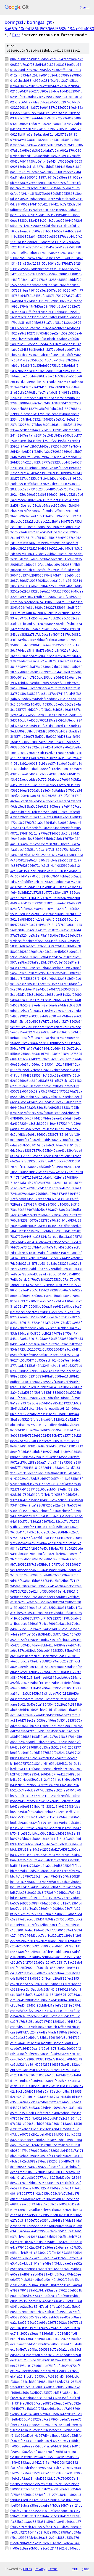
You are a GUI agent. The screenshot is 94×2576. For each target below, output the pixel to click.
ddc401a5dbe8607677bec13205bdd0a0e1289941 (46, 2177)
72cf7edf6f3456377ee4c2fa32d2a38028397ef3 (44, 1199)
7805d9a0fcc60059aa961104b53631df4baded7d (45, 1226)
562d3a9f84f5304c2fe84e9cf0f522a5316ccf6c (44, 919)
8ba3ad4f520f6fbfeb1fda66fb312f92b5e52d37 (44, 1419)
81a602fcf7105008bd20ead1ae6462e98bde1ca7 (45, 1306)
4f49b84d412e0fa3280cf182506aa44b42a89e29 (45, 903)
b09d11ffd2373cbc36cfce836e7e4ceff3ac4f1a (43, 1758)
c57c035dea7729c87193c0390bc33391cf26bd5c (45, 1984)
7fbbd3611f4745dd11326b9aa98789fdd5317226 (45, 1285)
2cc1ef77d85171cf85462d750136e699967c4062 (45, 537)
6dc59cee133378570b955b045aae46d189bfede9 (46, 1150)
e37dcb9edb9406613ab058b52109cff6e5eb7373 (45, 2236)
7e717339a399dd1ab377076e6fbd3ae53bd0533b (46, 1269)
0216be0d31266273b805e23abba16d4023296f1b (46, 91)
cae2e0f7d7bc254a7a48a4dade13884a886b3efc (45, 2032)
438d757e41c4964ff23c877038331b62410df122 (45, 774)
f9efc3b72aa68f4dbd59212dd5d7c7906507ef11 (45, 2478)
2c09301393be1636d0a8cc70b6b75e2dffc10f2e (45, 527)
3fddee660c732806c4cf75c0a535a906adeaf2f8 (45, 742)
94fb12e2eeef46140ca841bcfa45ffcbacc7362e (44, 1527)
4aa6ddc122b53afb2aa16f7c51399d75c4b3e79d (45, 849)
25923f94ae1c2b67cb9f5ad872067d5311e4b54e (45, 446)
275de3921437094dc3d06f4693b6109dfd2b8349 (46, 473)
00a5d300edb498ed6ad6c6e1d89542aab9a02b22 (46, 59)
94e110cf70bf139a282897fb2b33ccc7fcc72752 (44, 1521)
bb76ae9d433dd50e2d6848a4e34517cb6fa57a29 (46, 1871)
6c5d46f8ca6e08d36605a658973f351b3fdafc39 (45, 1134)
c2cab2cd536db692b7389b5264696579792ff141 (45, 1946)
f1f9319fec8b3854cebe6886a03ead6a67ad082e (45, 2403)
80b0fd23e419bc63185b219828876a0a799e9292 (46, 1290)
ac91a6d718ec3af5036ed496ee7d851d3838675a (46, 1720)
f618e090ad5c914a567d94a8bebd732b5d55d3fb (46, 2435)
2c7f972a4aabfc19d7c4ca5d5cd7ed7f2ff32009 (44, 532)
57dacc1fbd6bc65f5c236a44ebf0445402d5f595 (45, 941)
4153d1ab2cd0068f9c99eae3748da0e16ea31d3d (46, 763)
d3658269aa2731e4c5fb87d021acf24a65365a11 (45, 2102)
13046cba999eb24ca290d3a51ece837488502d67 (46, 258)
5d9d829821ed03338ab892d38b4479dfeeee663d (46, 1016)
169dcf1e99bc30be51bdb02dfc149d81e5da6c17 (45, 317)
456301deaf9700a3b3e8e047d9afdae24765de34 (46, 790)
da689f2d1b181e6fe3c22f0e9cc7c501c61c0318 (45, 2145)
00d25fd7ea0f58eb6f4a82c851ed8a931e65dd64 (45, 64)
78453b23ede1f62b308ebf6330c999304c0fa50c (45, 1231)
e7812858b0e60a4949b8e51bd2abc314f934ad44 (46, 2285)
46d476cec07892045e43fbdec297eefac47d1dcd (45, 801)
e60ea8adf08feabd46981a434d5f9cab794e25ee (45, 2274)
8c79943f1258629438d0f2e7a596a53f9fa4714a (45, 1430)
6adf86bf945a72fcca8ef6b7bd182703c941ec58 (45, 1129)
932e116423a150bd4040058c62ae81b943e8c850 (46, 1500)
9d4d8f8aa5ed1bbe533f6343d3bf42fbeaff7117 (44, 1580)
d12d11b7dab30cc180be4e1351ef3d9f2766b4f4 (45, 2075)
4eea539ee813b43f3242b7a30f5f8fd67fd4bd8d (45, 898)
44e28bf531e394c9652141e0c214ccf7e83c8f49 (45, 785)
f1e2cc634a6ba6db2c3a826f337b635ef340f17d (45, 2398)
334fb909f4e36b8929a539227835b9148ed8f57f (45, 607)
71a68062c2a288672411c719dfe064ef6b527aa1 (45, 1188)
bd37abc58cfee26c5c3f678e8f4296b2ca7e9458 (45, 1892)
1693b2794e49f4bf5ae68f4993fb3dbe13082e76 (45, 306)
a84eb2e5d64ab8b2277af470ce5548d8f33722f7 (45, 1672)
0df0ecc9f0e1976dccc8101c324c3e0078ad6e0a (45, 210)
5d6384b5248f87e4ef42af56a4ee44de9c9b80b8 (45, 1005)
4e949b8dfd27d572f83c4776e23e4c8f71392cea (45, 892)
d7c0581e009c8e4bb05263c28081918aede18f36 (46, 2123)
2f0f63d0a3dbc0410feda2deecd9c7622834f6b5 (45, 564)
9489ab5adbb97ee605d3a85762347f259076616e (46, 1516)
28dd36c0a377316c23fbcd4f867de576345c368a (45, 489)
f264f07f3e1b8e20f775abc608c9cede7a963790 (45, 2408)
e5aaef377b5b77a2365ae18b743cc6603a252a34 (46, 2258)
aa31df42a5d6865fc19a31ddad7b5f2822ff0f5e (44, 1693)
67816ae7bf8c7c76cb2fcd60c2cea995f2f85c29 (44, 1113)
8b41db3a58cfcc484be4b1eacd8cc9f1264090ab (45, 1408)
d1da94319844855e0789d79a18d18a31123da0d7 (46, 2086)
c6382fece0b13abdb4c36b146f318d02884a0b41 (45, 1989)
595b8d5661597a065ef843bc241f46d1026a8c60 (45, 957)
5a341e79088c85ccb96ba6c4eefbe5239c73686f (45, 968)
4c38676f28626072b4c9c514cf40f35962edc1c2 (45, 865)
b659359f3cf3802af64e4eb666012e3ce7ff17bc (44, 1812)
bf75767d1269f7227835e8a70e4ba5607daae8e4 (46, 1914)
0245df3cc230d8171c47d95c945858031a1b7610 (46, 97)
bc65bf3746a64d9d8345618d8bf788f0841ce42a (45, 1887)
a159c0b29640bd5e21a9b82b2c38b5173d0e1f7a (46, 1607)
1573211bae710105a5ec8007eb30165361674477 (46, 290)
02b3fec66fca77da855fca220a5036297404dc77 (45, 102)
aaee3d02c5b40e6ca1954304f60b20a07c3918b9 (46, 1704)
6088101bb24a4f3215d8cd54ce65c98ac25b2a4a (46, 1059)
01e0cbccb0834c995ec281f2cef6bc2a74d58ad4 (45, 80)
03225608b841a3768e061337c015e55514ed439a (46, 107)
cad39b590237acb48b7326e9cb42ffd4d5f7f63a (45, 2027)
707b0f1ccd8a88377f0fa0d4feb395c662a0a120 (45, 1166)
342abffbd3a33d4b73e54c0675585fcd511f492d (45, 629)
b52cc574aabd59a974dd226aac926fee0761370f (45, 1790)
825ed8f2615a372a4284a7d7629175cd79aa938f (46, 1322)
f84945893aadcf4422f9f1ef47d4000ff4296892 (44, 2462)
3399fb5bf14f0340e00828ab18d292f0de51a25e (45, 613)
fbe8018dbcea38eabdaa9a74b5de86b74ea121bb (46, 2505)
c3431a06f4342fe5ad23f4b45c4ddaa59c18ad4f (45, 1951)
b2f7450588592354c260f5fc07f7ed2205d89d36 (45, 1774)
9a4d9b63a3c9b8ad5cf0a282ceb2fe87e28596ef (45, 1553)
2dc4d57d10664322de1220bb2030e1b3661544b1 (46, 554)
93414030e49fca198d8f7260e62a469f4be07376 (45, 1505)
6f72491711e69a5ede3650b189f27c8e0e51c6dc (45, 1156)
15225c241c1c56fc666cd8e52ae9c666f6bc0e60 (45, 285)
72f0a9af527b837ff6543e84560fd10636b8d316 (45, 1204)
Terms (52, 2569)
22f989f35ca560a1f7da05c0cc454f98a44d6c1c (44, 414)
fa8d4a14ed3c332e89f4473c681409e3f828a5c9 (45, 2500)
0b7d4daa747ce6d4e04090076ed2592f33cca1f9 (45, 183)
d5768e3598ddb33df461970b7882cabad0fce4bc (45, 2113)
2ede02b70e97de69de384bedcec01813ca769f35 (46, 559)
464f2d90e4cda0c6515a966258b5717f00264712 (45, 795)
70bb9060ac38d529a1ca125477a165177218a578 (46, 1172)
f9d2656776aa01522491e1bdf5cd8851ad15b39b (46, 2473)
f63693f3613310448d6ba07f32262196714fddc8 (45, 2441)
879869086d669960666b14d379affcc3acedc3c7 (45, 1371)
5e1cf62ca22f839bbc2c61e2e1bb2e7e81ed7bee (45, 1027)
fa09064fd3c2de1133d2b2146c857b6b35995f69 (45, 2489)
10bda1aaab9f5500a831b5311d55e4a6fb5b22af (45, 231)
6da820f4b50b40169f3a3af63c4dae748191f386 (45, 1145)
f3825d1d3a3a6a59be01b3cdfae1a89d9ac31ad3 (45, 2430)
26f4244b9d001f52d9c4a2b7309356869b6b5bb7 (46, 451)
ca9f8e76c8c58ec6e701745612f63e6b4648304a (45, 2021)
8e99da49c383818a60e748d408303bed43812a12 (46, 1446)
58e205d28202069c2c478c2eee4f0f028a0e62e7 (45, 951)
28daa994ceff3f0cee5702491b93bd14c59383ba (45, 484)
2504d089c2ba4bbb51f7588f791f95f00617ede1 (45, 441)
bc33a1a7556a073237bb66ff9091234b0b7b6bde (45, 1882)
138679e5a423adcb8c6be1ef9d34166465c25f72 (45, 269)
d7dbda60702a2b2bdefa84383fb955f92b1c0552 (45, 2134)
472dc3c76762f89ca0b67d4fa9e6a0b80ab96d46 (45, 822)
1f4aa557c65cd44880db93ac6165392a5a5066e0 (46, 376)
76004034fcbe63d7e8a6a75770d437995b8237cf (45, 1215)
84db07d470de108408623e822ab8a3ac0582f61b (46, 1344)
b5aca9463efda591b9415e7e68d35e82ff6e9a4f (45, 1801)
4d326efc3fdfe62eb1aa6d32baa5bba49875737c (45, 882)
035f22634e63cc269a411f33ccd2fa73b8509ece (45, 113)
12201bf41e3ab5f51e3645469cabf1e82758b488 (45, 247)
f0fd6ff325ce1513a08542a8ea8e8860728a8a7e (45, 2387)
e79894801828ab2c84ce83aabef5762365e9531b (46, 2290)
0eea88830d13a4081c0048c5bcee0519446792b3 (46, 220)
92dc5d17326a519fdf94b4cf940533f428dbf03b (44, 1494)
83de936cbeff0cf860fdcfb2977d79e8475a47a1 (44, 1333)
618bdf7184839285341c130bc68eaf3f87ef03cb (45, 1075)
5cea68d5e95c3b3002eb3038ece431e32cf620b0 (46, 994)
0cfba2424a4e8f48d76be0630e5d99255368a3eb (46, 193)
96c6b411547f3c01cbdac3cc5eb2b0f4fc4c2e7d (44, 1532)
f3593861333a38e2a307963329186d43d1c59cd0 (46, 2425)
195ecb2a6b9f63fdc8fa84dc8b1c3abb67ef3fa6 (44, 339)
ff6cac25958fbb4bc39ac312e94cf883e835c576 (44, 2537)
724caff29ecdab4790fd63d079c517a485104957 (45, 1193)
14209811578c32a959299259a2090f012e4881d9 (46, 274)
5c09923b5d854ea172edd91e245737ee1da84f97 (46, 984)
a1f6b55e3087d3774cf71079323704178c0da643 (45, 1618)
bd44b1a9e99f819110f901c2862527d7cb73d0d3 (45, 1898)
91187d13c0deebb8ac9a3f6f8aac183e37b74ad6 (45, 1473)
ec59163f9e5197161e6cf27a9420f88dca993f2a (45, 2328)
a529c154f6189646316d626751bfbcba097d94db (45, 1640)
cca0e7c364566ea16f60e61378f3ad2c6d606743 (45, 2048)
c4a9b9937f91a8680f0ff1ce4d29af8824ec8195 (44, 1978)
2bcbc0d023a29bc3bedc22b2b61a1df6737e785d (46, 521)
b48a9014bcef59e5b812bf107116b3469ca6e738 (45, 1779)
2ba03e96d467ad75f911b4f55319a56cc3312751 (45, 516)
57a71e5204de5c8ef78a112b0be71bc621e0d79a (46, 935)
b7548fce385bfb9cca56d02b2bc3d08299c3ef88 (45, 1833)
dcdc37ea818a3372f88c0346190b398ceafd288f (45, 2172)
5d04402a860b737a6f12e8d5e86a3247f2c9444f (45, 1000)
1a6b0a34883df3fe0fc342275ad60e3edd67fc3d (45, 349)
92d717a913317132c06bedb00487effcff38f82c (44, 1489)
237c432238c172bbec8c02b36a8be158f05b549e (46, 424)
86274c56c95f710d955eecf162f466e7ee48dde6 (45, 1360)
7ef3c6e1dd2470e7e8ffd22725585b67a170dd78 (45, 1279)
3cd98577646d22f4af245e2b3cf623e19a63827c (45, 709)
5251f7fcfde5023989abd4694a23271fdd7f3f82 (44, 908)
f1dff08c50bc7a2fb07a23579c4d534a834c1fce (44, 2392)
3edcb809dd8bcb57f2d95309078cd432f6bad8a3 (45, 731)
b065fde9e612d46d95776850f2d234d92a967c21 (46, 1752)
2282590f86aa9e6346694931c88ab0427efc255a (45, 403)
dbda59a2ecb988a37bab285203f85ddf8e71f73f (45, 2161)
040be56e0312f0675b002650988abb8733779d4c (46, 123)
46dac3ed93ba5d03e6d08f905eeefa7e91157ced (45, 806)
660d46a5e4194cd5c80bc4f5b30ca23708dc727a (45, 1102)
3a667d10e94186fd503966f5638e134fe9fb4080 (49, 28)
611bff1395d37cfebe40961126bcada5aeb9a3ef (45, 1070)
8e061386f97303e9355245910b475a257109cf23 (46, 1435)
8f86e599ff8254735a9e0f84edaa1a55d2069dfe (45, 1457)
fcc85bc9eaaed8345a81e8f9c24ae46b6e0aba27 (45, 2521)
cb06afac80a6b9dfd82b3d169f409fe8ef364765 (44, 2037)
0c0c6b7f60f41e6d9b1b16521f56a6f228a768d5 (45, 188)
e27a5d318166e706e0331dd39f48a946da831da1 (46, 2220)
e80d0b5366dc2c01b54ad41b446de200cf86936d (46, 2301)
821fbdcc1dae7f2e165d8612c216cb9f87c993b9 (45, 1312)
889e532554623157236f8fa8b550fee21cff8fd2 (44, 1376)
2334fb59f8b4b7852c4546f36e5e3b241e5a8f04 (45, 419)
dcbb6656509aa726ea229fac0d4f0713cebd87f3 (45, 2167)
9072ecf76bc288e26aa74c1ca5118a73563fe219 (45, 1462)
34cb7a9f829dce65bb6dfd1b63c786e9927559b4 (45, 639)
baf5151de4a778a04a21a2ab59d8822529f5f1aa (45, 1865)
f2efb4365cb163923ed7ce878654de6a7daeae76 (45, 2419)
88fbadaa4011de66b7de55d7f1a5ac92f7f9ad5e (45, 1382)
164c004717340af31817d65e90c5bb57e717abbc (46, 301)
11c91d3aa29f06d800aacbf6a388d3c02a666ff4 (45, 242)
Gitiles (27, 2569)
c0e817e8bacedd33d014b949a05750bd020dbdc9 (46, 1919)
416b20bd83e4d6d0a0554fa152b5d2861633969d (46, 768)
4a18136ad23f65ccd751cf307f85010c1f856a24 (45, 844)
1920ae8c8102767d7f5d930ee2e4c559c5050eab (46, 333)
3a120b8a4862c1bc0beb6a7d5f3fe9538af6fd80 (45, 688)
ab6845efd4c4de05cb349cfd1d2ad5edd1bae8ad (45, 1709)
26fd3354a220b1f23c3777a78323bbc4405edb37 (45, 462)
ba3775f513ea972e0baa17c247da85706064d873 (46, 1855)
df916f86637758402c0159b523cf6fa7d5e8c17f (44, 2193)
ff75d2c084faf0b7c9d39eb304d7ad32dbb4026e (45, 2543)
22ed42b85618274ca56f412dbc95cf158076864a (45, 408)
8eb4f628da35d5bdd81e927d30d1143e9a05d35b (46, 1451)
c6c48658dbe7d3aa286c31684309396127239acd (46, 1994)
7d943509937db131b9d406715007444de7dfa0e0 (46, 1258)
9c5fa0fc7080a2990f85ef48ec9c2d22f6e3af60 (44, 1575)
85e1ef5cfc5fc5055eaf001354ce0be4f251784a (44, 1355)
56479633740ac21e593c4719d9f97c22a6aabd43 (46, 924)
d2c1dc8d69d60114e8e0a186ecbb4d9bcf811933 (46, 2091)
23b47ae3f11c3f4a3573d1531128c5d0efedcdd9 (45, 430)
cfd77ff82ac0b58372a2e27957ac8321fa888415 (45, 2070)
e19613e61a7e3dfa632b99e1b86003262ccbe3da (46, 2209)
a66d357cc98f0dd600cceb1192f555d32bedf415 (45, 1650)
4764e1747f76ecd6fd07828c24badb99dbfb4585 (45, 828)
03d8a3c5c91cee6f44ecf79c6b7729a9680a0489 (45, 118)
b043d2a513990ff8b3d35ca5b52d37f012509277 (45, 1747)
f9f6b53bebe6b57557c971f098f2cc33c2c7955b (44, 2484)
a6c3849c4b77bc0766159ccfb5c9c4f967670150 (45, 1656)
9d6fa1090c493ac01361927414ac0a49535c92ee (46, 1586)
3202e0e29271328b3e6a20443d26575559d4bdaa (46, 591)
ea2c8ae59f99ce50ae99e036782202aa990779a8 (46, 2322)
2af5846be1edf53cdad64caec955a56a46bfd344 (45, 505)
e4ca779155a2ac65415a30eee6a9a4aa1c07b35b (46, 2247)
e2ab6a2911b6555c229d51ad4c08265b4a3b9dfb (46, 2226)
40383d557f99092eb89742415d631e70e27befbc (46, 747)
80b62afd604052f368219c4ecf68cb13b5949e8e (45, 1295)
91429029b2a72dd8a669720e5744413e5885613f (46, 1478)
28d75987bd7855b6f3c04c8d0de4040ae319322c (46, 478)
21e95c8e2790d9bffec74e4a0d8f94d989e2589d (45, 392)
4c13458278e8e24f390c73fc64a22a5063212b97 (45, 860)
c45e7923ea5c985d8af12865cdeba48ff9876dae (45, 1973)
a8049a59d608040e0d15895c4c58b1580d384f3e (46, 1667)
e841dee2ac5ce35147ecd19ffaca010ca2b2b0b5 (45, 2306)
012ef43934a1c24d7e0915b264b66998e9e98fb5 (46, 75)
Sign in (84, 7)
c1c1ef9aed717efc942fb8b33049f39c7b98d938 (45, 1925)
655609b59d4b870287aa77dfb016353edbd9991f (46, 1097)
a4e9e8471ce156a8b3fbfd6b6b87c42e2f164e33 (45, 1634)
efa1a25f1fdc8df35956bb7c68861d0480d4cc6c (44, 2376)
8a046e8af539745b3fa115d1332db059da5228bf (45, 1392)
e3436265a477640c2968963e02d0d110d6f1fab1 (46, 2231)
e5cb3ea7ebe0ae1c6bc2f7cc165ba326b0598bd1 (45, 2269)
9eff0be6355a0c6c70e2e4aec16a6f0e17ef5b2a (45, 1597)
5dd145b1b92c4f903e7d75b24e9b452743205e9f (46, 1021)
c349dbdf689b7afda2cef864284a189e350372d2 (45, 1957)
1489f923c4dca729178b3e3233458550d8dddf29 (45, 279)
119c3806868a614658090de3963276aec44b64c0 (46, 236)
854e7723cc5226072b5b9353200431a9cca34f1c (45, 1349)
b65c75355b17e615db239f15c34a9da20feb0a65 (45, 1817)
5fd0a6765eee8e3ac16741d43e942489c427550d (46, 1053)
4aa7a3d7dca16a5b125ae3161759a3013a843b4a (46, 855)
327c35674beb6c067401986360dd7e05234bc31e (46, 602)
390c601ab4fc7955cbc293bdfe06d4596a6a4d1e (45, 677)
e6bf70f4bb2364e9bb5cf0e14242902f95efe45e (45, 2279)
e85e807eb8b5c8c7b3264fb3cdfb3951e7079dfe (45, 2312)
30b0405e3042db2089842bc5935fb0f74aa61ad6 (46, 586)
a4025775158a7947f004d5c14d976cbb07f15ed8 (45, 1629)
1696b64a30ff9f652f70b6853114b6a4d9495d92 (45, 312)
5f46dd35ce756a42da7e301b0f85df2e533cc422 (45, 1043)
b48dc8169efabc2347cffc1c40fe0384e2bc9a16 (44, 1785)
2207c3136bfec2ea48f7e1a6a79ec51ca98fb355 (45, 398)
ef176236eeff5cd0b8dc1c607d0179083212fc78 (44, 2371)
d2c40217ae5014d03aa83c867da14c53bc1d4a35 (46, 2096)
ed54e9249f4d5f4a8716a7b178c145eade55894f (45, 2355)
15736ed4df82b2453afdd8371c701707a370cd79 (45, 295)
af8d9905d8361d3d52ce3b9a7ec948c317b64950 (46, 1736)
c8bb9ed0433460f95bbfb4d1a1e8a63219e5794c (45, 2005)
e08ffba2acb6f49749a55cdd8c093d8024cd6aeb (45, 2204)
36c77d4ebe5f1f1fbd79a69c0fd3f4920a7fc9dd (44, 650)
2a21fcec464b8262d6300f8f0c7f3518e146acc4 (44, 500)
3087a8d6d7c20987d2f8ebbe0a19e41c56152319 (46, 580)
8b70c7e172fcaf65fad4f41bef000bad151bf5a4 (44, 1414)
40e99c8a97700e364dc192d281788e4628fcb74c (46, 753)
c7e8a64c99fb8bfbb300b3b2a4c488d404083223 (45, 2000)
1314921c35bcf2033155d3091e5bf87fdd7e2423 (45, 263)
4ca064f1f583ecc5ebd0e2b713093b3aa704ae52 (45, 871)
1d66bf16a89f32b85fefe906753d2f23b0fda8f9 (44, 365)
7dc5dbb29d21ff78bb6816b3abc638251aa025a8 (45, 1263)
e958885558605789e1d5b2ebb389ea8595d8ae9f (46, 2317)
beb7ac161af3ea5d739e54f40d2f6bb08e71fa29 (45, 1908)
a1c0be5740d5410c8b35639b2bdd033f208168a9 (46, 1613)
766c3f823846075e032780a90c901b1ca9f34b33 (45, 1220)
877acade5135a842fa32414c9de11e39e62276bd (46, 1365)
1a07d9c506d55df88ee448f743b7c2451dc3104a (45, 344)
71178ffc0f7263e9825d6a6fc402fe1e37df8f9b (44, 1177)
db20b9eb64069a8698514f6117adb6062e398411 (46, 2156)
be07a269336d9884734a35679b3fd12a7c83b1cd (46, 1903)
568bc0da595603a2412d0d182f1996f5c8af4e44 (45, 930)
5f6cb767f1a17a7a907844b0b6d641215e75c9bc (45, 1048)
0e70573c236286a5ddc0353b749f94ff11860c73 (45, 215)
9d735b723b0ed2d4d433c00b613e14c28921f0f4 (45, 1591)
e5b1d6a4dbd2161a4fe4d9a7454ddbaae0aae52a (46, 2263)
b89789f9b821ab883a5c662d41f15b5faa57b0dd (45, 1838)
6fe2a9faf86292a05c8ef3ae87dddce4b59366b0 (45, 1161)
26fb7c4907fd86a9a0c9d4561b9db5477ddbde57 (45, 457)
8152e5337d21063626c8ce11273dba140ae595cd (46, 1301)
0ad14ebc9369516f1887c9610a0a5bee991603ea (46, 177)
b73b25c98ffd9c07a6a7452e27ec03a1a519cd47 (45, 1828)
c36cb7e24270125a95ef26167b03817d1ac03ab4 (46, 1962)
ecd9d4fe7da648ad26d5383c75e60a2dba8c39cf (45, 2349)
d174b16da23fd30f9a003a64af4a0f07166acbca (45, 2080)
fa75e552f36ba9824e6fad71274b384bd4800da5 (45, 2494)
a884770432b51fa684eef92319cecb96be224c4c (45, 1677)
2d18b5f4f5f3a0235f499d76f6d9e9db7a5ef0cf (44, 543)
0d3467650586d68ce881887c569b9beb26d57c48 (46, 199)
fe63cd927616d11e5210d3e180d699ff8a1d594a (45, 2532)
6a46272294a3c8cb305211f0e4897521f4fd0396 (45, 1123)
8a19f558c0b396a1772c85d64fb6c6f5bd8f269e (45, 1398)
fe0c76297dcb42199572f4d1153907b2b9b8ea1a (45, 2527)
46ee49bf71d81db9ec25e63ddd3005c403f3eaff (45, 812)
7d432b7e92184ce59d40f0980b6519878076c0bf (45, 1253)
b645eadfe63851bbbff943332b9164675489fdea (45, 1806)
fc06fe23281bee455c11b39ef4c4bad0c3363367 (45, 2511)
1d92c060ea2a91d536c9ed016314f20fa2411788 (45, 371)
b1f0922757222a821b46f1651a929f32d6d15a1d (45, 1763)
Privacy (40, 2569)
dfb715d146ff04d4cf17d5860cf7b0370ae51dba (44, 2199)
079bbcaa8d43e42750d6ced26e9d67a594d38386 (46, 145)
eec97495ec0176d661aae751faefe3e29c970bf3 (45, 2365)
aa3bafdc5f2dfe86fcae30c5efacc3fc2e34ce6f (43, 1699)
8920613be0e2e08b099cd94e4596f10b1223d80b (46, 1387)
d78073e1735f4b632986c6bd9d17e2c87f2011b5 (45, 2118)
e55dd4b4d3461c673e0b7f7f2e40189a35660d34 (46, 2252)
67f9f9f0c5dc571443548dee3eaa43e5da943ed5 (45, 1118)
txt (75, 2569)
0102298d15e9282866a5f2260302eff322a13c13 (45, 70)
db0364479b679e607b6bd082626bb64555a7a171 (46, 2150)
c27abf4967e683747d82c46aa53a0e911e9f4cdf (45, 1941)
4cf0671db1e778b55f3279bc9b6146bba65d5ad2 (45, 876)
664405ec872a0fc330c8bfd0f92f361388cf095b (44, 1107)
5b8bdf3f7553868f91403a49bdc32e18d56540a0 (45, 978)
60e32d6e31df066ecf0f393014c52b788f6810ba (45, 1064)
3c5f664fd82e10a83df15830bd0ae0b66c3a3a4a (45, 704)
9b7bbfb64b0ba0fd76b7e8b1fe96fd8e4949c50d (45, 1559)
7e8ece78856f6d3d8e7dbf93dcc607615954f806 (45, 1274)
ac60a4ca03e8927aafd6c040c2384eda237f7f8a (45, 1715)
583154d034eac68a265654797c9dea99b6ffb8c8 (45, 946)
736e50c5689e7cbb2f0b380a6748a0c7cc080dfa (45, 1209)
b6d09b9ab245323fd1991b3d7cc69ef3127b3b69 (45, 1822)
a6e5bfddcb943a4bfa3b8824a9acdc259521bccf (45, 1661)
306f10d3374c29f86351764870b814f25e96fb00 (45, 575)
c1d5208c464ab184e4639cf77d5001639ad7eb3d (46, 1930)
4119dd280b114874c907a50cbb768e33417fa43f (45, 758)
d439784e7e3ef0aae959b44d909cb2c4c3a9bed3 (46, 2107)
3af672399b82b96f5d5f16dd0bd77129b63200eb (45, 699)
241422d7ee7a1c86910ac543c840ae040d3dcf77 (46, 435)
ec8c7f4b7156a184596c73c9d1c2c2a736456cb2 (45, 2338)
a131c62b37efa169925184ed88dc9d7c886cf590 (45, 1602)
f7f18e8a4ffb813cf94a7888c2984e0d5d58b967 (44, 2457)
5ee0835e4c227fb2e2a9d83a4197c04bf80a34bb (45, 1032)
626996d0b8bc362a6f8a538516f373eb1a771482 (46, 1080)
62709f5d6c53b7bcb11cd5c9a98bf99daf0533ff (44, 1086)
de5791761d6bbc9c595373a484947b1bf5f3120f (45, 2183)
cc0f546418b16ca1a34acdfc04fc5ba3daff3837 (44, 2043)
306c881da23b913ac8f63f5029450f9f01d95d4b (45, 570)
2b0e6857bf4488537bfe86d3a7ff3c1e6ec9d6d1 (45, 510)
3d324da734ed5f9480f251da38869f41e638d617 (45, 726)
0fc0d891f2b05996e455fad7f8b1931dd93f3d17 (45, 226)
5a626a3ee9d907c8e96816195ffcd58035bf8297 (45, 973)
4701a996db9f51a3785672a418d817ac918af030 (46, 817)
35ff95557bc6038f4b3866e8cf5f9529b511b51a (44, 645)
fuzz (16, 34)
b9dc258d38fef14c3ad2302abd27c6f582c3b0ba (45, 1849)
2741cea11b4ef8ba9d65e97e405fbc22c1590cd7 (45, 468)
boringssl (14, 22)
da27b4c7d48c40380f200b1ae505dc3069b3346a (46, 2140)
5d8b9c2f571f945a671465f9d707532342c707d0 (45, 1011)
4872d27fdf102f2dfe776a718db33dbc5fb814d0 (45, 833)
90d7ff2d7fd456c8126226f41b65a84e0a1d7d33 (45, 1467)
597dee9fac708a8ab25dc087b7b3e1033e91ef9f (45, 962)
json (85, 2569)
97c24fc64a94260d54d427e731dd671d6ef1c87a (45, 1543)
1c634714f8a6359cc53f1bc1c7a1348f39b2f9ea (44, 360)
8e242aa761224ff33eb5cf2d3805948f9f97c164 (44, 1441)
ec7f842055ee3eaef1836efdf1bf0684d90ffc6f (43, 2333)
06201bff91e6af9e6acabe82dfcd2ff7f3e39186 (44, 134)
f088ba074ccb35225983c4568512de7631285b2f (45, 2381)
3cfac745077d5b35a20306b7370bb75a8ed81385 (46, 715)
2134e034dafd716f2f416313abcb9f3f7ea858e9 (45, 387)
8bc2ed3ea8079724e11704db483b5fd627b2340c (46, 1424)
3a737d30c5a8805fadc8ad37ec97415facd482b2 (45, 693)
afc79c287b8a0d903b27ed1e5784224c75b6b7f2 (45, 1742)
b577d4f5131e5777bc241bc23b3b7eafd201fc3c (45, 1796)
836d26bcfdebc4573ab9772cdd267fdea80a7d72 (45, 1328)
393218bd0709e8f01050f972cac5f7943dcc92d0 (45, 683)
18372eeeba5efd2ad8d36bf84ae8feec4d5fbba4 (45, 328)
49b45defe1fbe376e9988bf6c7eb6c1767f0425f (44, 838)
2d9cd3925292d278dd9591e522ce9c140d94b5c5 (46, 548)
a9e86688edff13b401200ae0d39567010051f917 (45, 1688)
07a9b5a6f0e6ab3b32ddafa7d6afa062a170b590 (45, 150)
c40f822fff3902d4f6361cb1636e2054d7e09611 (44, 1967)
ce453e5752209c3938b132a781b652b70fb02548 (46, 2059)
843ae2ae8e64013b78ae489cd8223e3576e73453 (46, 1338)
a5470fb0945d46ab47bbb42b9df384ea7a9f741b (45, 1645)
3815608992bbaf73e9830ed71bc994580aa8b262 (46, 666)
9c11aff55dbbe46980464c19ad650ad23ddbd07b (45, 1570)
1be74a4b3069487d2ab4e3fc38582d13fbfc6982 (45, 355)
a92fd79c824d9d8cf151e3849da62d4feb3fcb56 (45, 1682)
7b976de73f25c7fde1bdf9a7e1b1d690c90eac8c (45, 1247)
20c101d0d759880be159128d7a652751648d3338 (46, 381)
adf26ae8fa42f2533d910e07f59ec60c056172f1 (44, 1731)
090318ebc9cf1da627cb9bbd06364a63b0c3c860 (45, 166)
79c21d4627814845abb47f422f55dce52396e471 (45, 1242)
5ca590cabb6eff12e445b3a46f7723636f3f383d (44, 989)
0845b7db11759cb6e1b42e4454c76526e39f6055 (46, 161)
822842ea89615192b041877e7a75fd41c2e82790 (46, 1317)
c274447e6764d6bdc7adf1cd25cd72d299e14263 (46, 1935)
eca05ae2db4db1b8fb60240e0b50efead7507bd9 (46, 2344)
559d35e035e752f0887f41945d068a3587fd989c (45, 914)
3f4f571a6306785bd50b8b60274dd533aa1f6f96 (45, 736)
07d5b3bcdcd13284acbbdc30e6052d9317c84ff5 (45, 156)
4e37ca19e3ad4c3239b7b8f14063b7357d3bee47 (46, 887)
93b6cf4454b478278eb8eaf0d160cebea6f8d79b (45, 1511)
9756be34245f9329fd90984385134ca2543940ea (46, 1538)
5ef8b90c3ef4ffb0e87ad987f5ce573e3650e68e (44, 1037)
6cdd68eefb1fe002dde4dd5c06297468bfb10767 (45, 1140)
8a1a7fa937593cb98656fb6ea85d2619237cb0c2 (45, 1403)
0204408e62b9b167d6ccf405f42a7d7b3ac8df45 (45, 86)
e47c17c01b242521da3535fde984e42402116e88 (46, 2242)
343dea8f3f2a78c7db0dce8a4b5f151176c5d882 (45, 634)
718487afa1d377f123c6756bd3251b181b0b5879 (46, 1182)
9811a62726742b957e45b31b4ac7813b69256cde (46, 1548)
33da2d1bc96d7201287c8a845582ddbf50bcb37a (46, 624)
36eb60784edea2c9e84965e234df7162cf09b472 (45, 656)
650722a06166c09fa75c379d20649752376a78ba (46, 1091)
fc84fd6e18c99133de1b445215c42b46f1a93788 (45, 2516)
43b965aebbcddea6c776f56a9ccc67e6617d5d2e (45, 779)
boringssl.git (39, 22)
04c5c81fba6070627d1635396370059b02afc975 (45, 129)
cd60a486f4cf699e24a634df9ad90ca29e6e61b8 (45, 2054)
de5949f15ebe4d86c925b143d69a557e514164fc (45, 2188)
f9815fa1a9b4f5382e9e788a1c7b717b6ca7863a (45, 2467)
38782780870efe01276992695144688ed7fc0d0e (46, 672)
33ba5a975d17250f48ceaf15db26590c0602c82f (45, 618)
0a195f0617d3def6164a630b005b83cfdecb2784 (45, 172)
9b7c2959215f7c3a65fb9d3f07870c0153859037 (45, 1564)
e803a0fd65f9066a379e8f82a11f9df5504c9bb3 (45, 2296)
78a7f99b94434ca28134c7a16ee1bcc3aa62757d (46, 1236)
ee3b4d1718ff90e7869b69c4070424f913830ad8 (45, 2360)
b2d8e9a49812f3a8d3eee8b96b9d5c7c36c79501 (46, 1769)
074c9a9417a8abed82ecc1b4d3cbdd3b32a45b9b (46, 139)
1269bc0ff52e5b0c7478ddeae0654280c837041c (45, 252)
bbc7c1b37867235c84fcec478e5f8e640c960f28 (45, 1876)
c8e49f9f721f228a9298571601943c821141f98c (45, 2011)
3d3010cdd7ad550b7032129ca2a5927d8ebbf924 (46, 720)
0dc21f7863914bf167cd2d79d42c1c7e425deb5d (45, 204)
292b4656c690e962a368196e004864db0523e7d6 (46, 494)
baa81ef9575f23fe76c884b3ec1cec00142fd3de (45, 1860)
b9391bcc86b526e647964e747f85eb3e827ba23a (46, 1844)
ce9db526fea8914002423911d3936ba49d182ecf (45, 2064)
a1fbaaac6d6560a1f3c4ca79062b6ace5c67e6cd (45, 1623)
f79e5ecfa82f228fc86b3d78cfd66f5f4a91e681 (44, 2452)
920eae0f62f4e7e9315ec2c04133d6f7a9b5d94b (45, 1484)
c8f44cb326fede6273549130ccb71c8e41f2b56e (45, 2016)
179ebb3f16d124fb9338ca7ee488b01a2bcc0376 (45, 322)
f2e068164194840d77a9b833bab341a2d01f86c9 (46, 2414)
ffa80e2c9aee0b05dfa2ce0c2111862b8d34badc (45, 2548)
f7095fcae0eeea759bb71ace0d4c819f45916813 (45, 2446)
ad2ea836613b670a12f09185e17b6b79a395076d (46, 1726)
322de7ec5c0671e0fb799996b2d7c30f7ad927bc (45, 597)
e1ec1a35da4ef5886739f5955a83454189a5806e (46, 2215)
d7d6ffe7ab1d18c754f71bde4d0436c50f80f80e (44, 2129)
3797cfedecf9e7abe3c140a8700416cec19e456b (45, 661)
